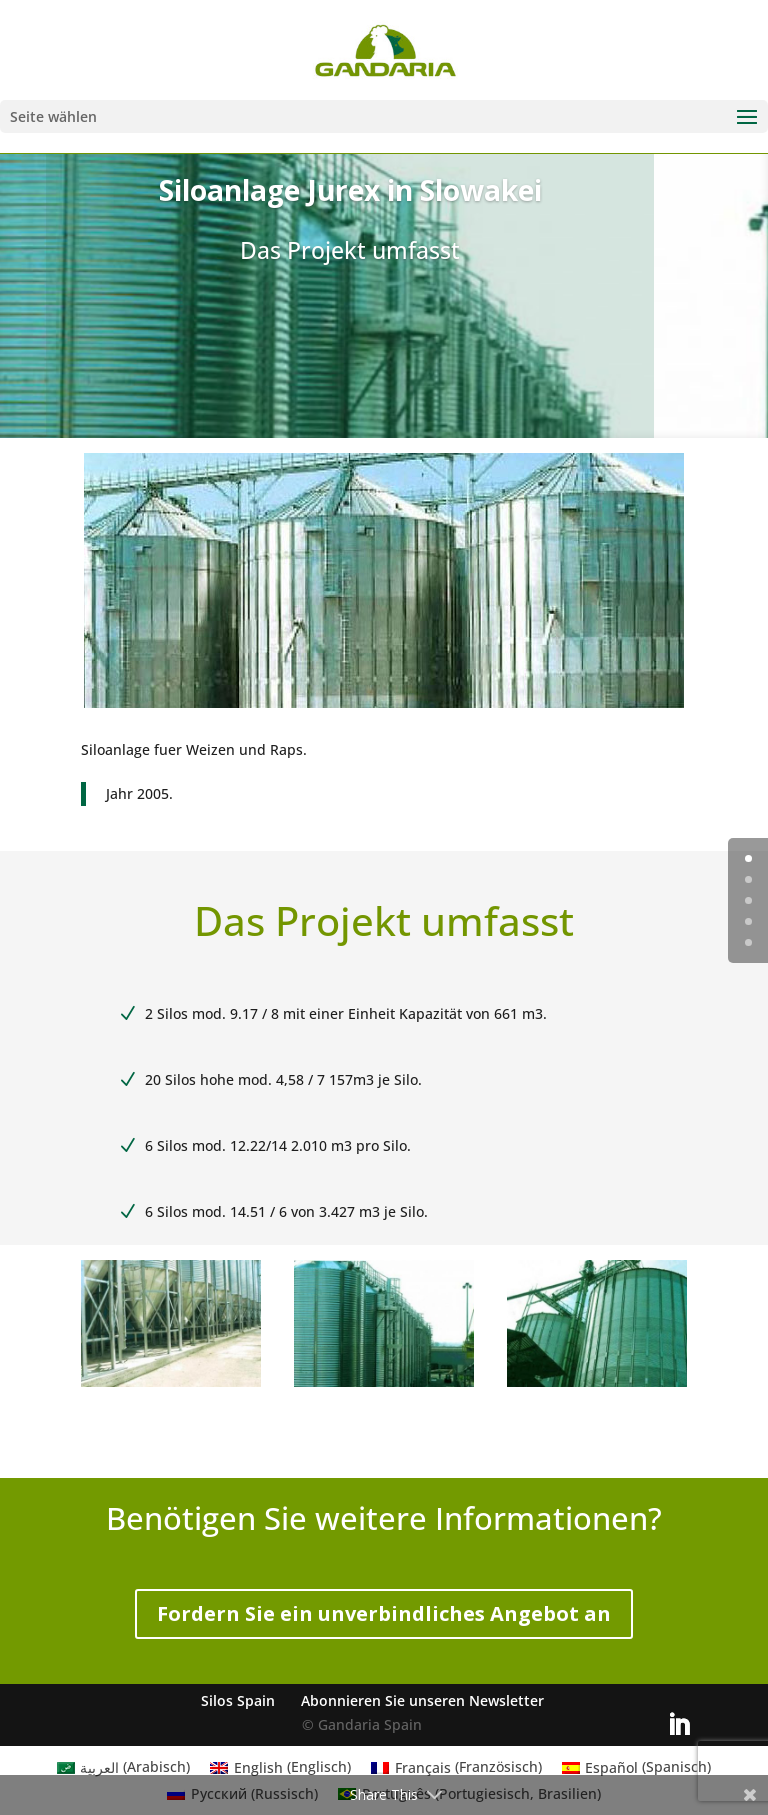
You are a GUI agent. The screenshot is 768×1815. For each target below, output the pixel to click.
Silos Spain (238, 1700)
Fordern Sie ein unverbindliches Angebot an (384, 1613)
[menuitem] (124, 1767)
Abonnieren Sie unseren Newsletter (422, 1700)
